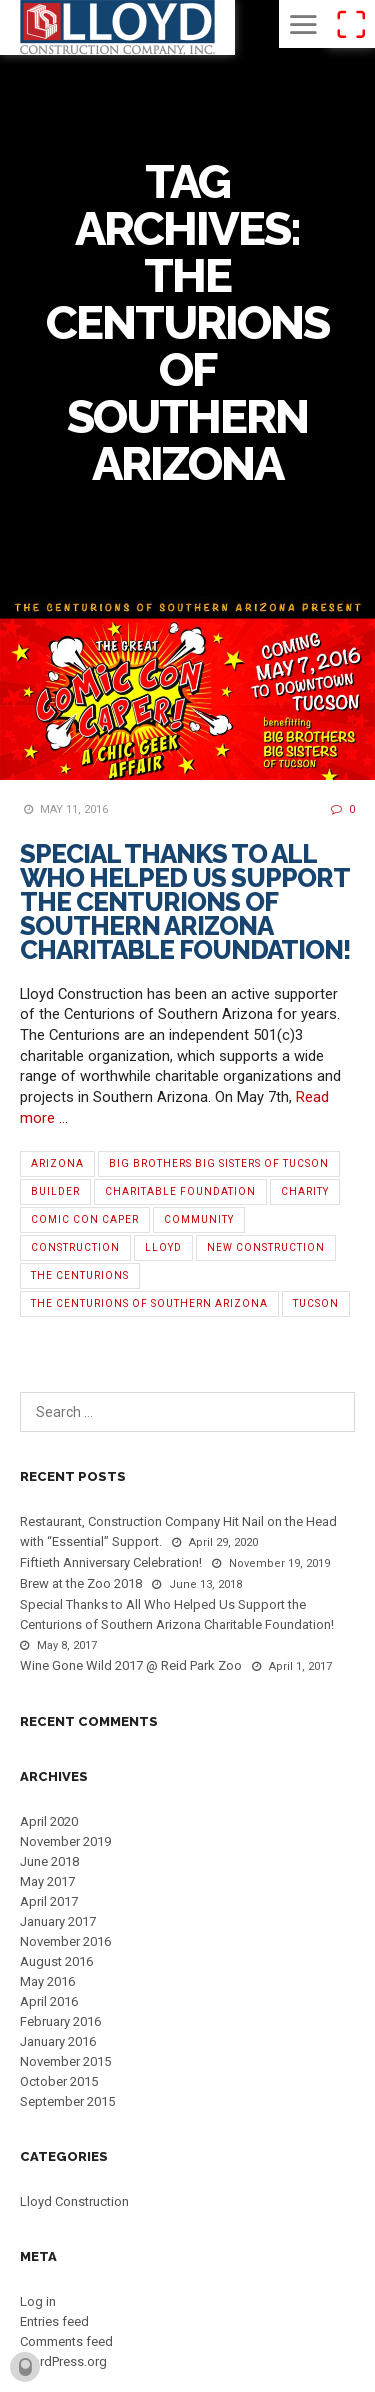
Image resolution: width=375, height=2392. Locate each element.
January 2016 (58, 2041)
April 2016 (49, 2001)
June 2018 (49, 1861)
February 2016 (60, 2021)
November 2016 (65, 1941)
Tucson (316, 1303)
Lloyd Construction (74, 2201)
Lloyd (163, 1247)
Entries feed (54, 2321)
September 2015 (67, 2101)
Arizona (57, 1163)
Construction (75, 1247)
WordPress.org (63, 2361)
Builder (55, 1191)
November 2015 (65, 2061)
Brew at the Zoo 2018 (81, 1583)
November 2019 (65, 1841)
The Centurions (80, 1275)
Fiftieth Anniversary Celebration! (111, 1562)
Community (199, 1219)
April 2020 (49, 1821)
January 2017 (58, 1921)
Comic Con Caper (85, 1219)
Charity (305, 1191)
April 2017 (49, 1901)
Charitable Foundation (180, 1191)
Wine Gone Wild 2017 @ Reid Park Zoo (131, 1665)
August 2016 (56, 1961)
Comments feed (66, 2341)
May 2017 (47, 1881)
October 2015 (59, 2081)
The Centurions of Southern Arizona (149, 1303)
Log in (38, 2301)
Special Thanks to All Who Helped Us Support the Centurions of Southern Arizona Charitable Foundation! (185, 902)
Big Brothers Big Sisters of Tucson (219, 1163)
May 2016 (47, 1981)
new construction (266, 1247)
